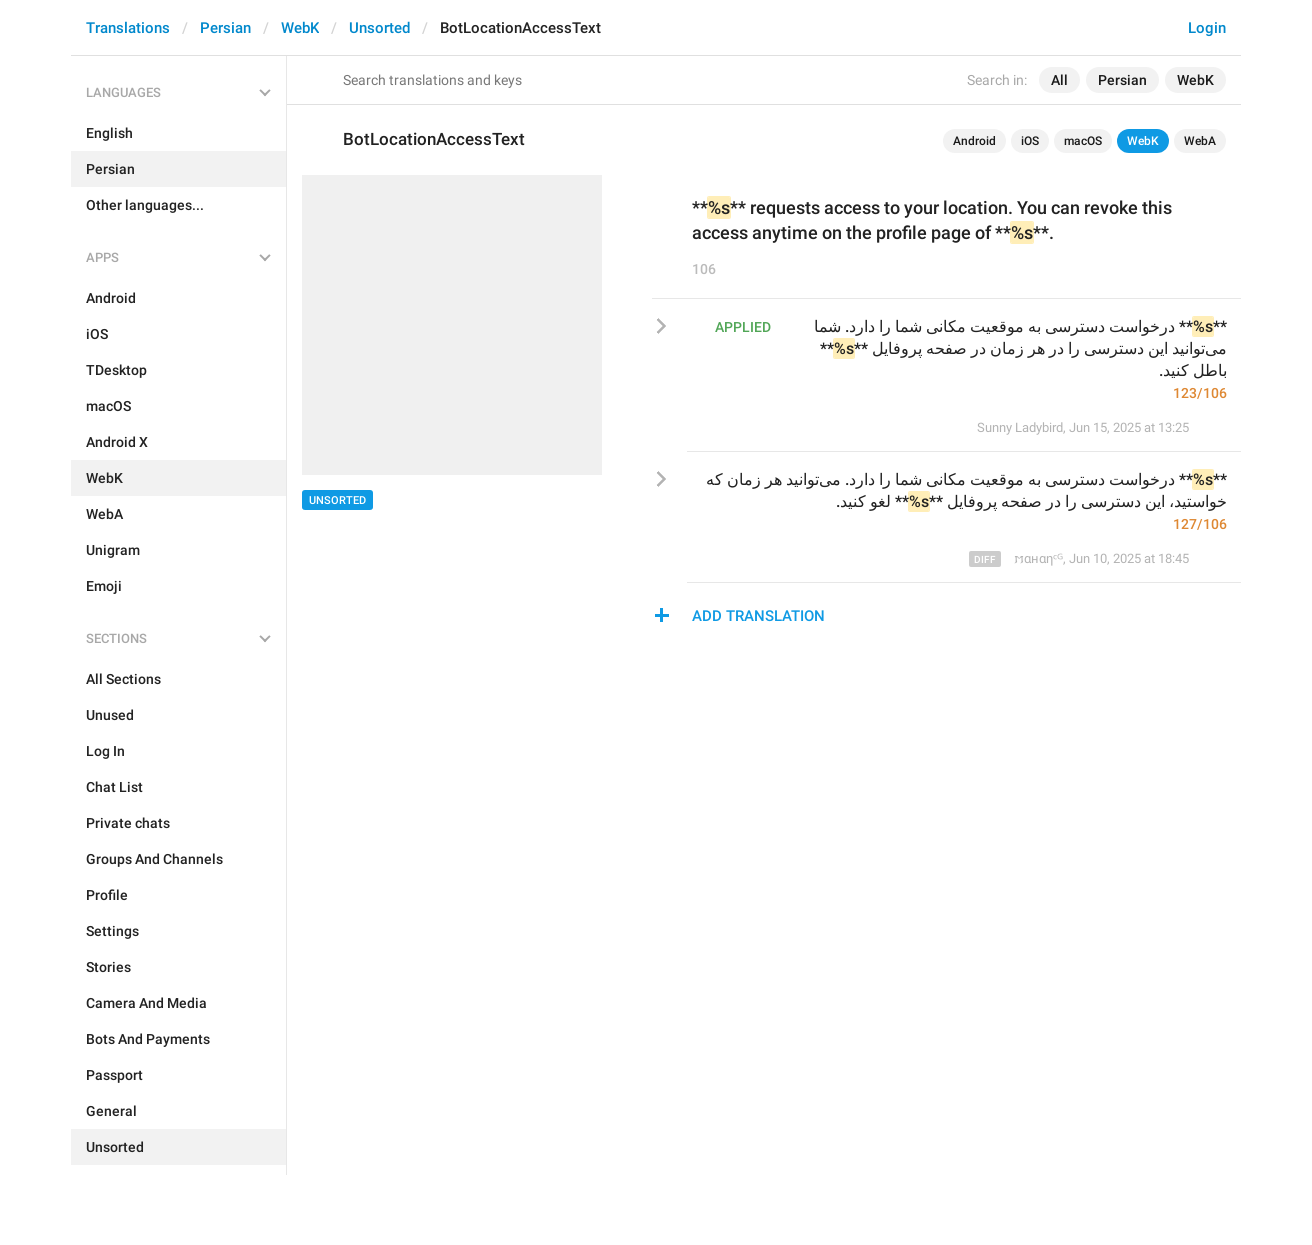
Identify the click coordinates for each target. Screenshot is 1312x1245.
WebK (300, 28)
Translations (128, 28)
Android (974, 141)
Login (1207, 28)
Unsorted (379, 28)
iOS (1030, 141)
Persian (225, 28)
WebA (1200, 141)
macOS (1083, 141)
